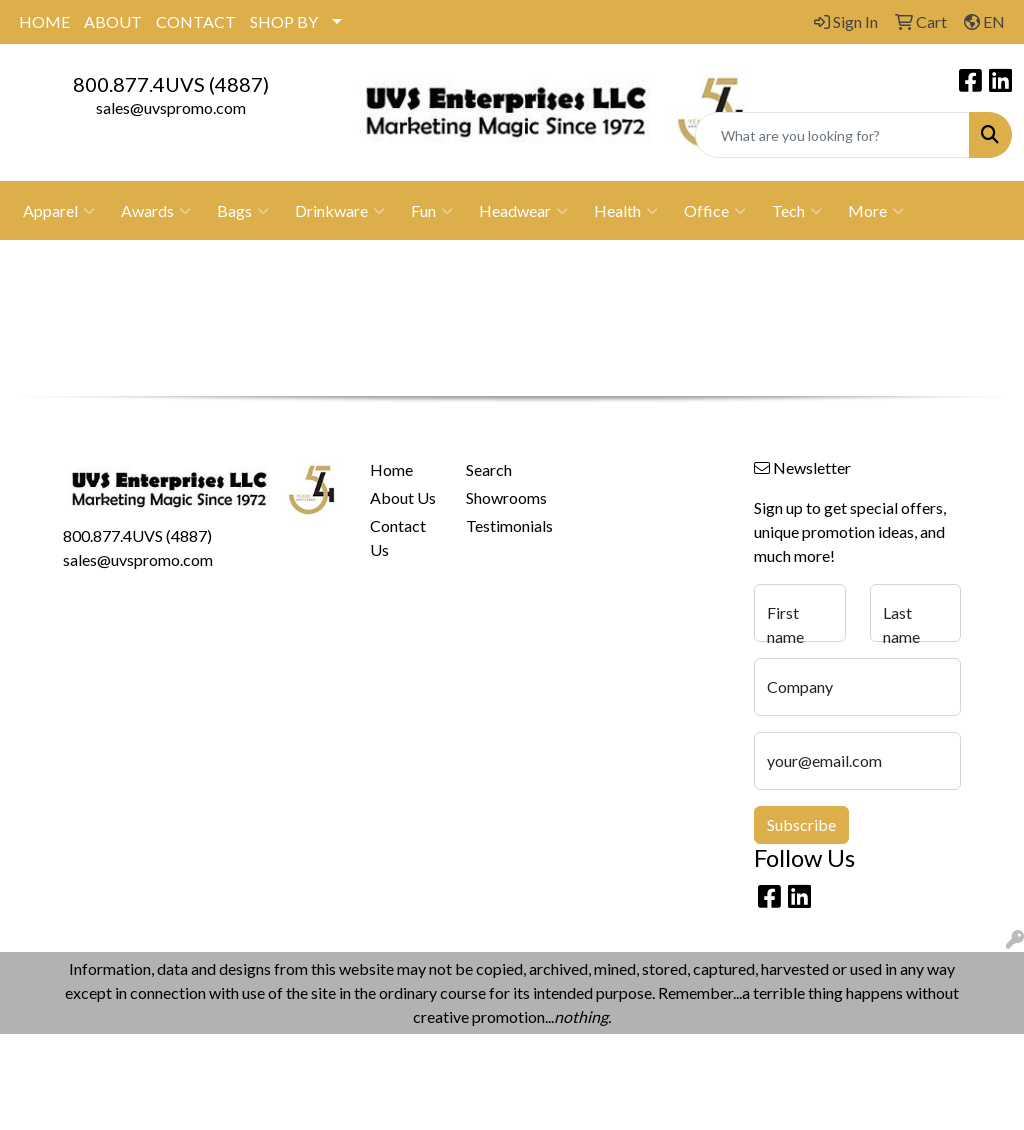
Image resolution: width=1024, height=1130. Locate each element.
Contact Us (398, 537)
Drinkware (340, 211)
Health (626, 211)
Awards (156, 211)
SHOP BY (284, 21)
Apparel (59, 211)
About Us (403, 497)
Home (391, 469)
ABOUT (113, 21)
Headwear (523, 211)
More (876, 211)
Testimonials (502, 525)
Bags (243, 211)
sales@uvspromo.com (171, 107)
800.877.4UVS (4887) (171, 84)
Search (489, 469)
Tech (797, 211)
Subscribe (801, 824)
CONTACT (196, 21)
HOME (44, 21)
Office (715, 211)
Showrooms (502, 497)
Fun (432, 211)
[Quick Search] (832, 135)
